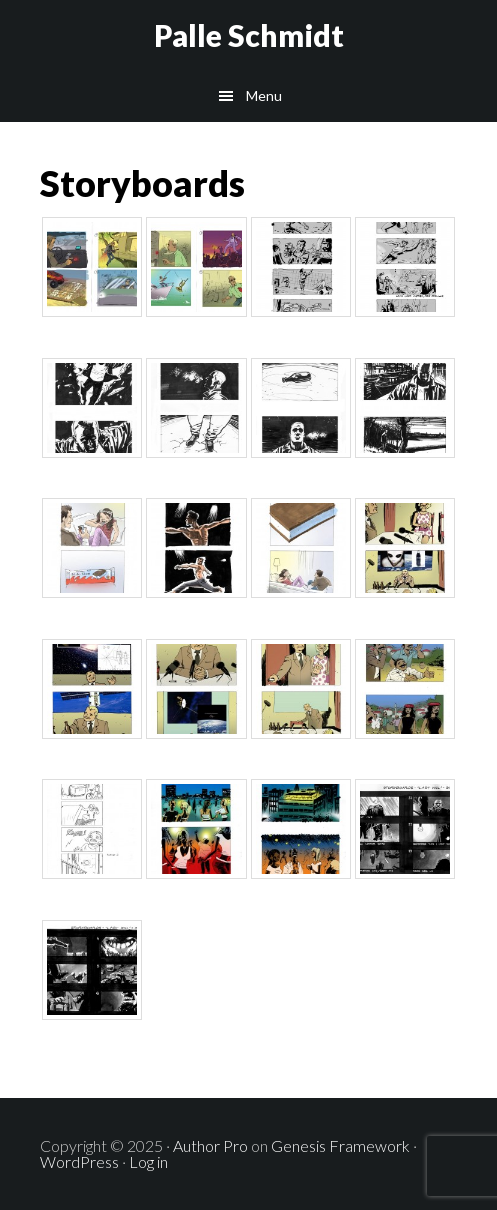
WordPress (79, 1161)
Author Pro (210, 1145)
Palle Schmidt (249, 35)
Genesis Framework (340, 1145)
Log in (148, 1161)
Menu (264, 95)
